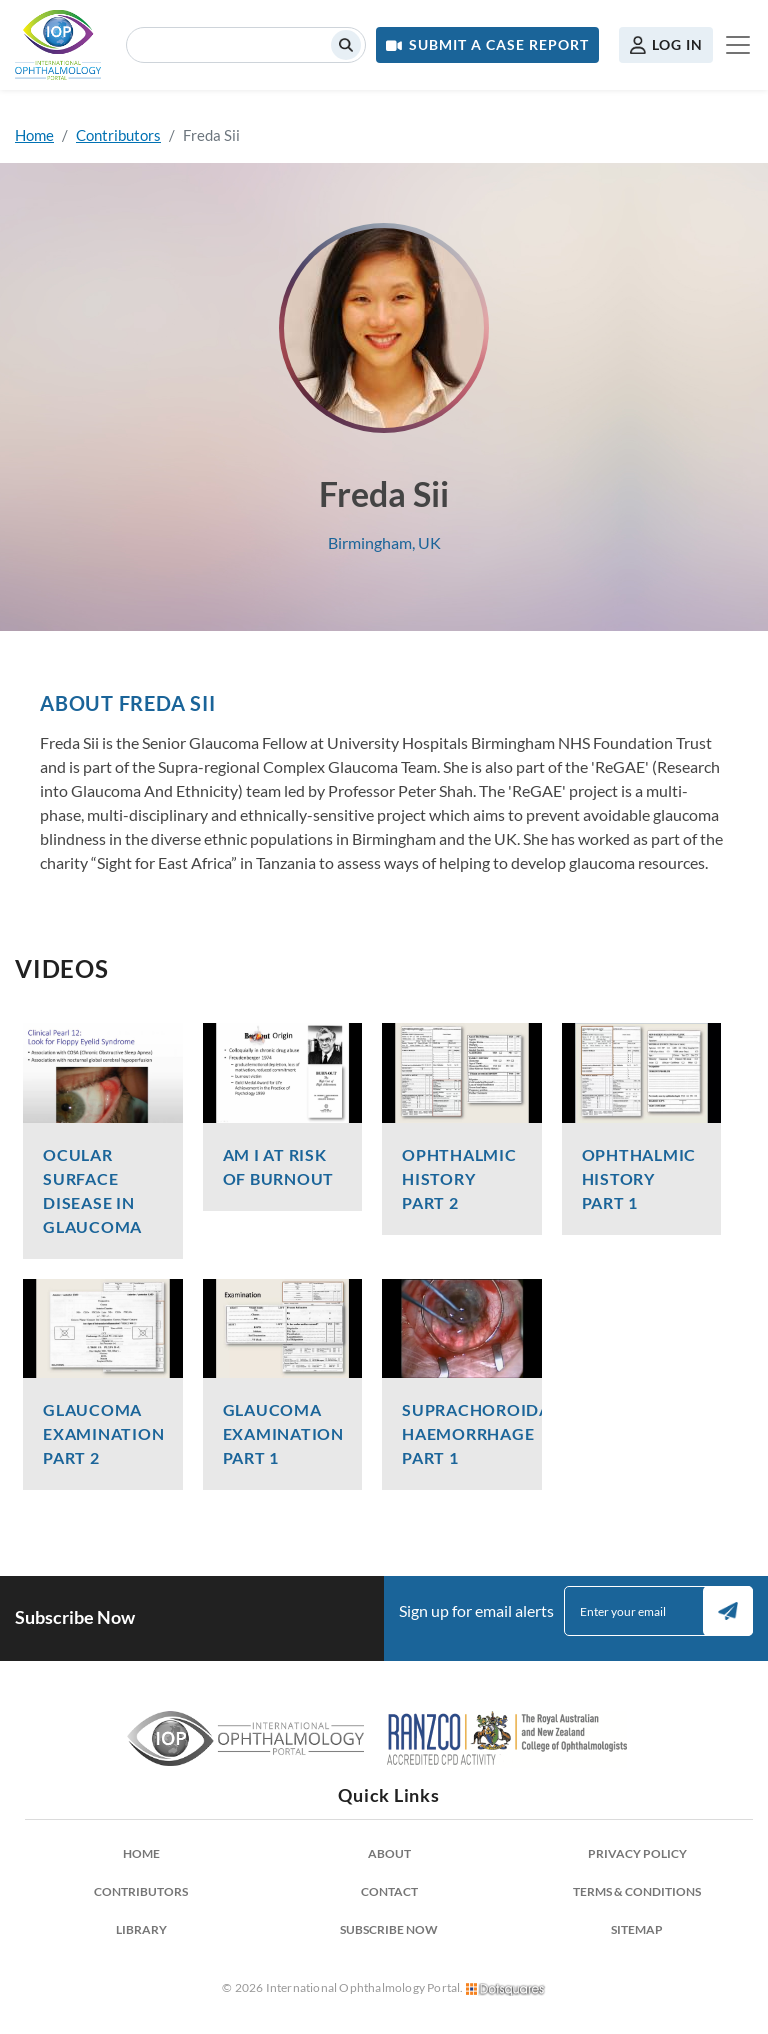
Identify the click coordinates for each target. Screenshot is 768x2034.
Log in (677, 44)
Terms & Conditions (637, 1891)
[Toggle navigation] (738, 45)
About (389, 1853)
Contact (389, 1891)
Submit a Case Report (499, 44)
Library (141, 1929)
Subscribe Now (389, 1929)
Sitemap (637, 1929)
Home (34, 135)
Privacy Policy (637, 1853)
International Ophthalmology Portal (58, 45)
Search (346, 45)
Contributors (118, 135)
